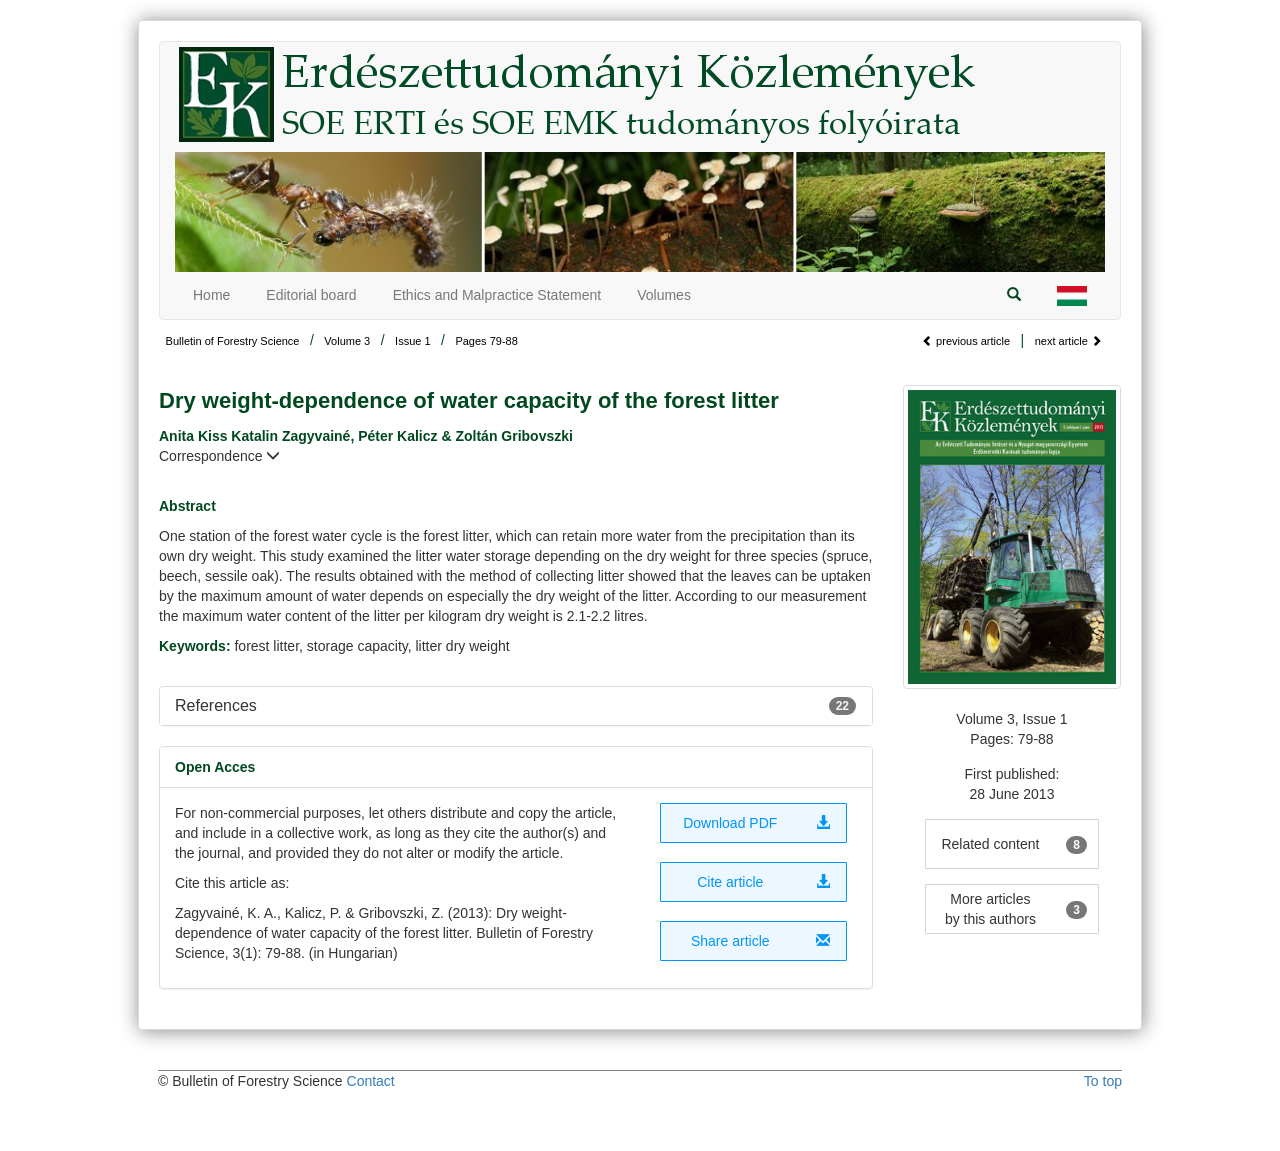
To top (1103, 1081)
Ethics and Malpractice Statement (497, 295)
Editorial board (311, 295)
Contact (371, 1081)
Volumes (664, 295)
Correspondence (219, 456)
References (216, 705)
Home (211, 295)
